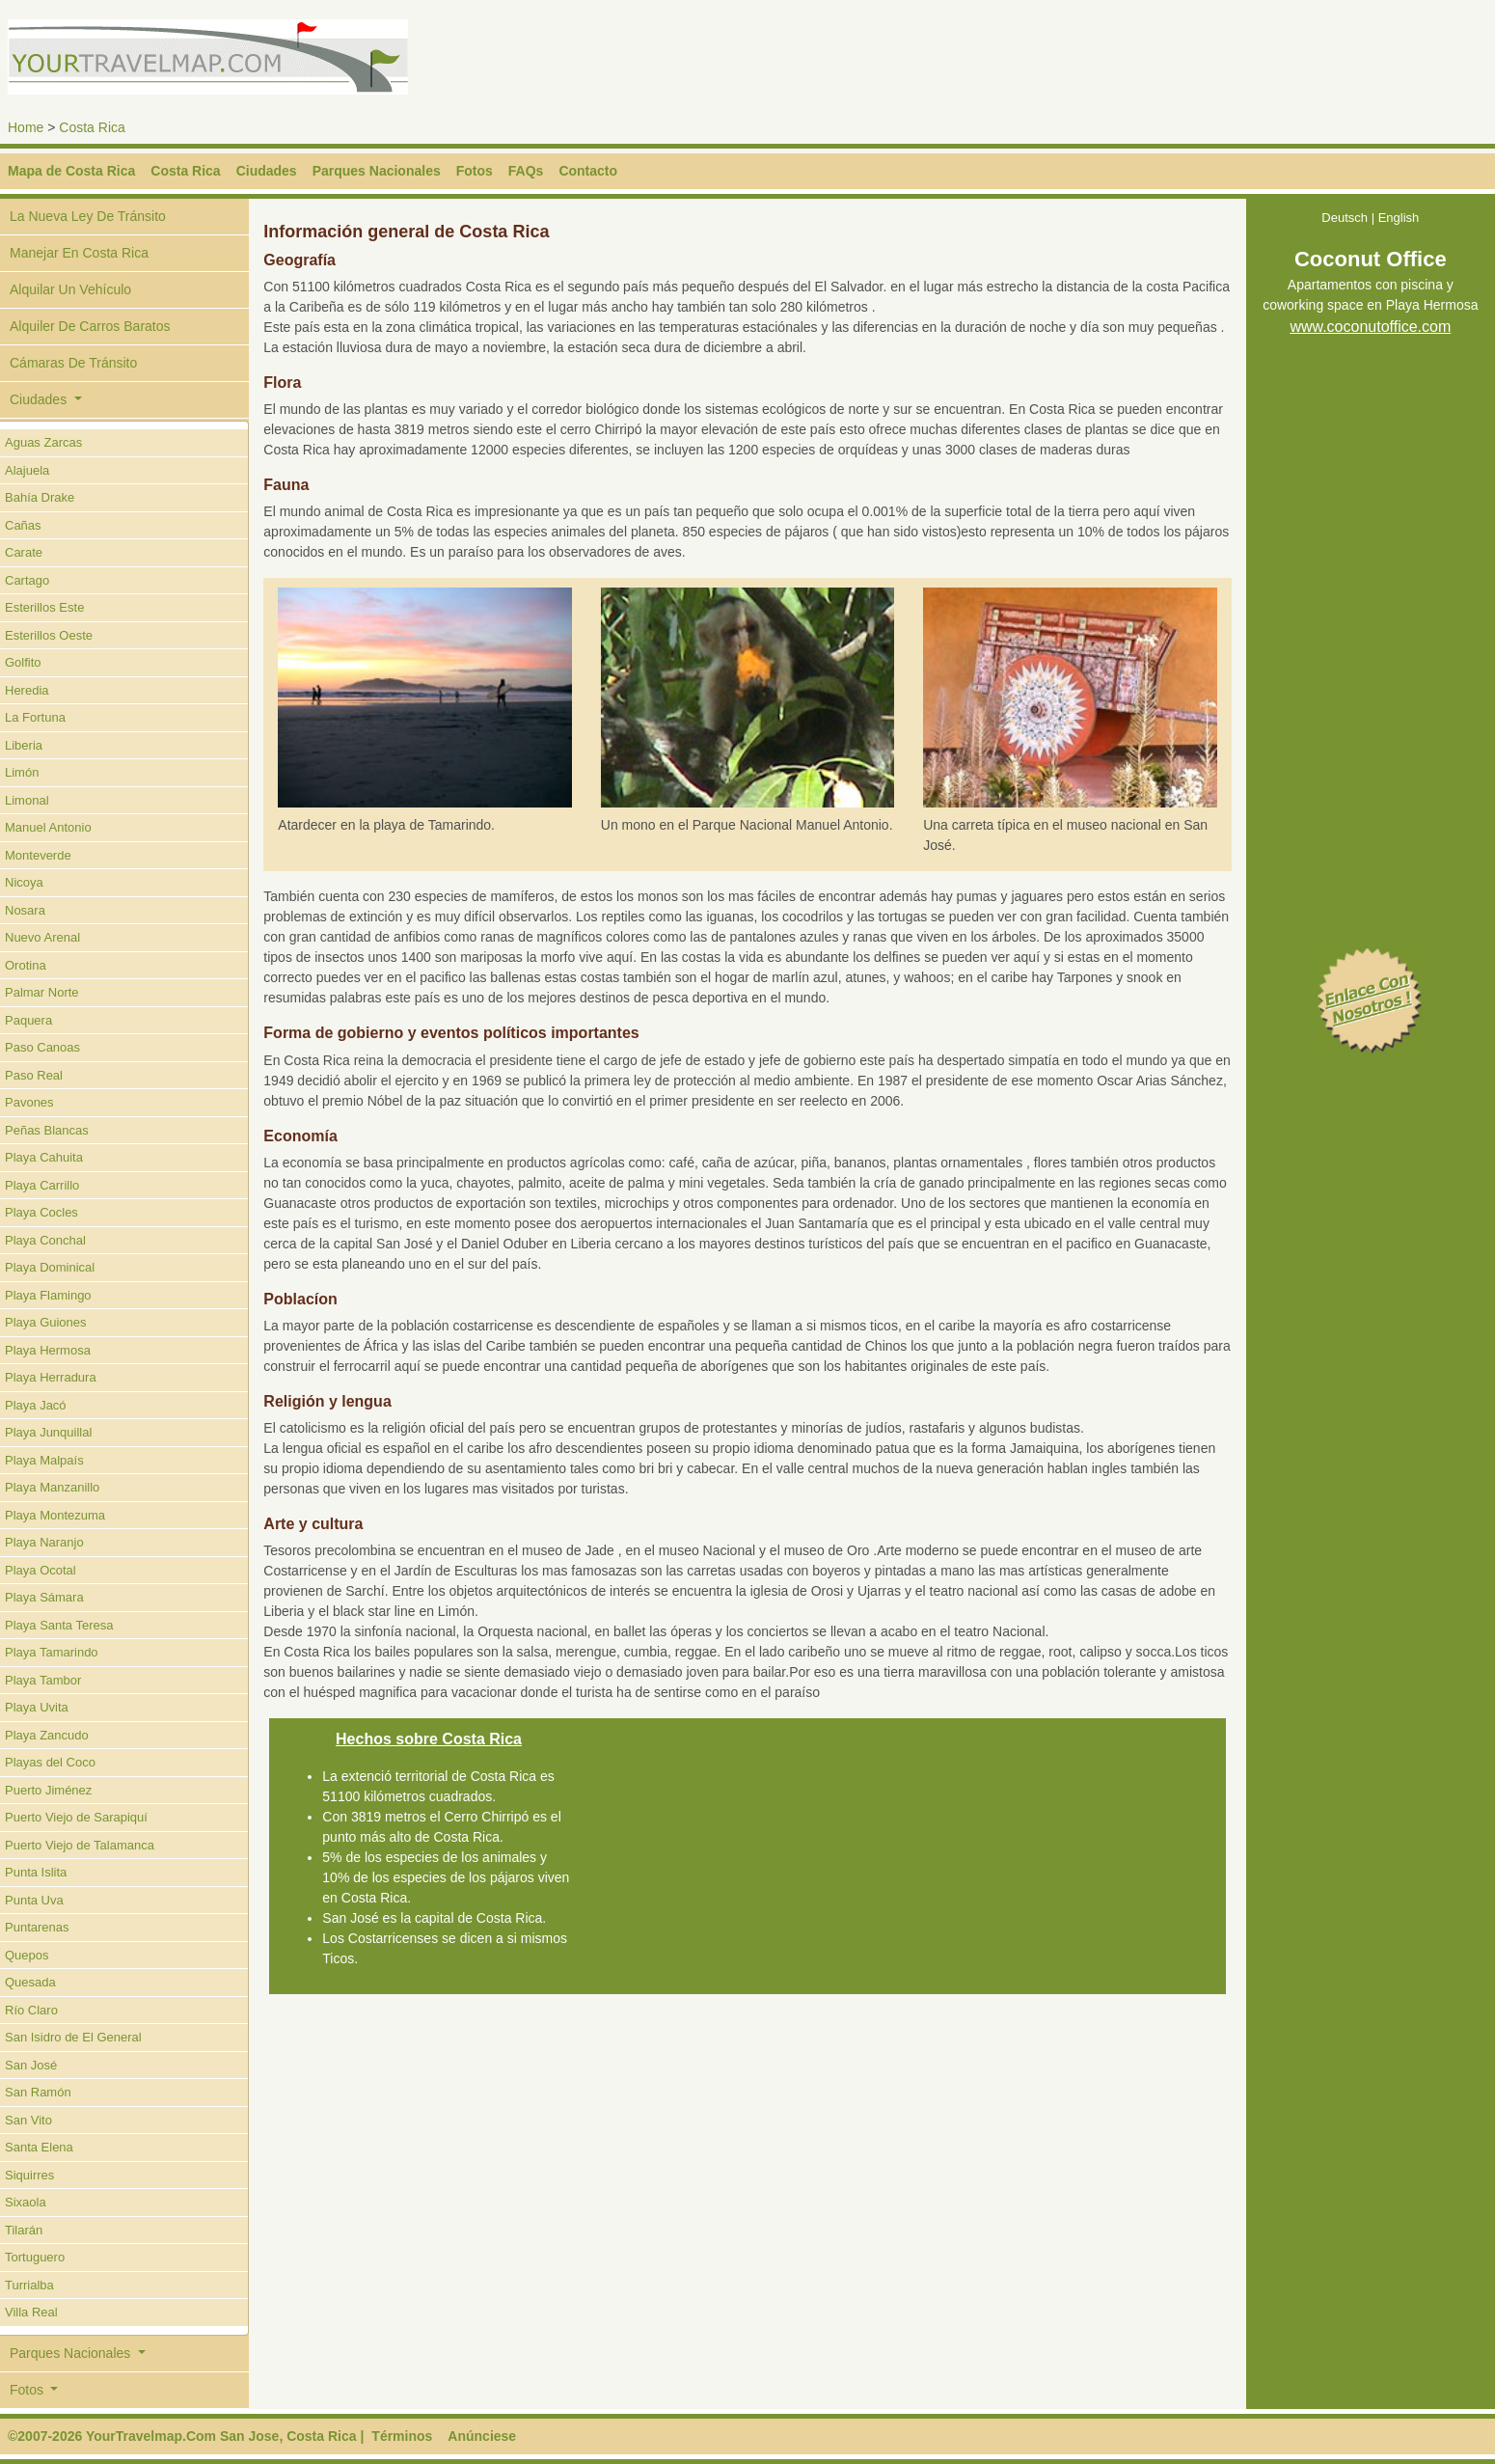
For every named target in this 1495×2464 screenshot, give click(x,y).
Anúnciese (482, 2436)
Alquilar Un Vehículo (70, 289)
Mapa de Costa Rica (71, 170)
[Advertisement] (1106, 62)
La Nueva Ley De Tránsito (88, 216)
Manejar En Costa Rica (79, 252)
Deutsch (1344, 217)
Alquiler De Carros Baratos (90, 326)
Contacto (587, 170)
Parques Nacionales (377, 170)
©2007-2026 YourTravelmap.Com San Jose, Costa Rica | (186, 2436)
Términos (401, 2436)
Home (25, 127)
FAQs (526, 170)
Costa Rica (91, 127)
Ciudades (266, 170)
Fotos (474, 170)
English (1399, 217)
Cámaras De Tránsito (73, 362)
